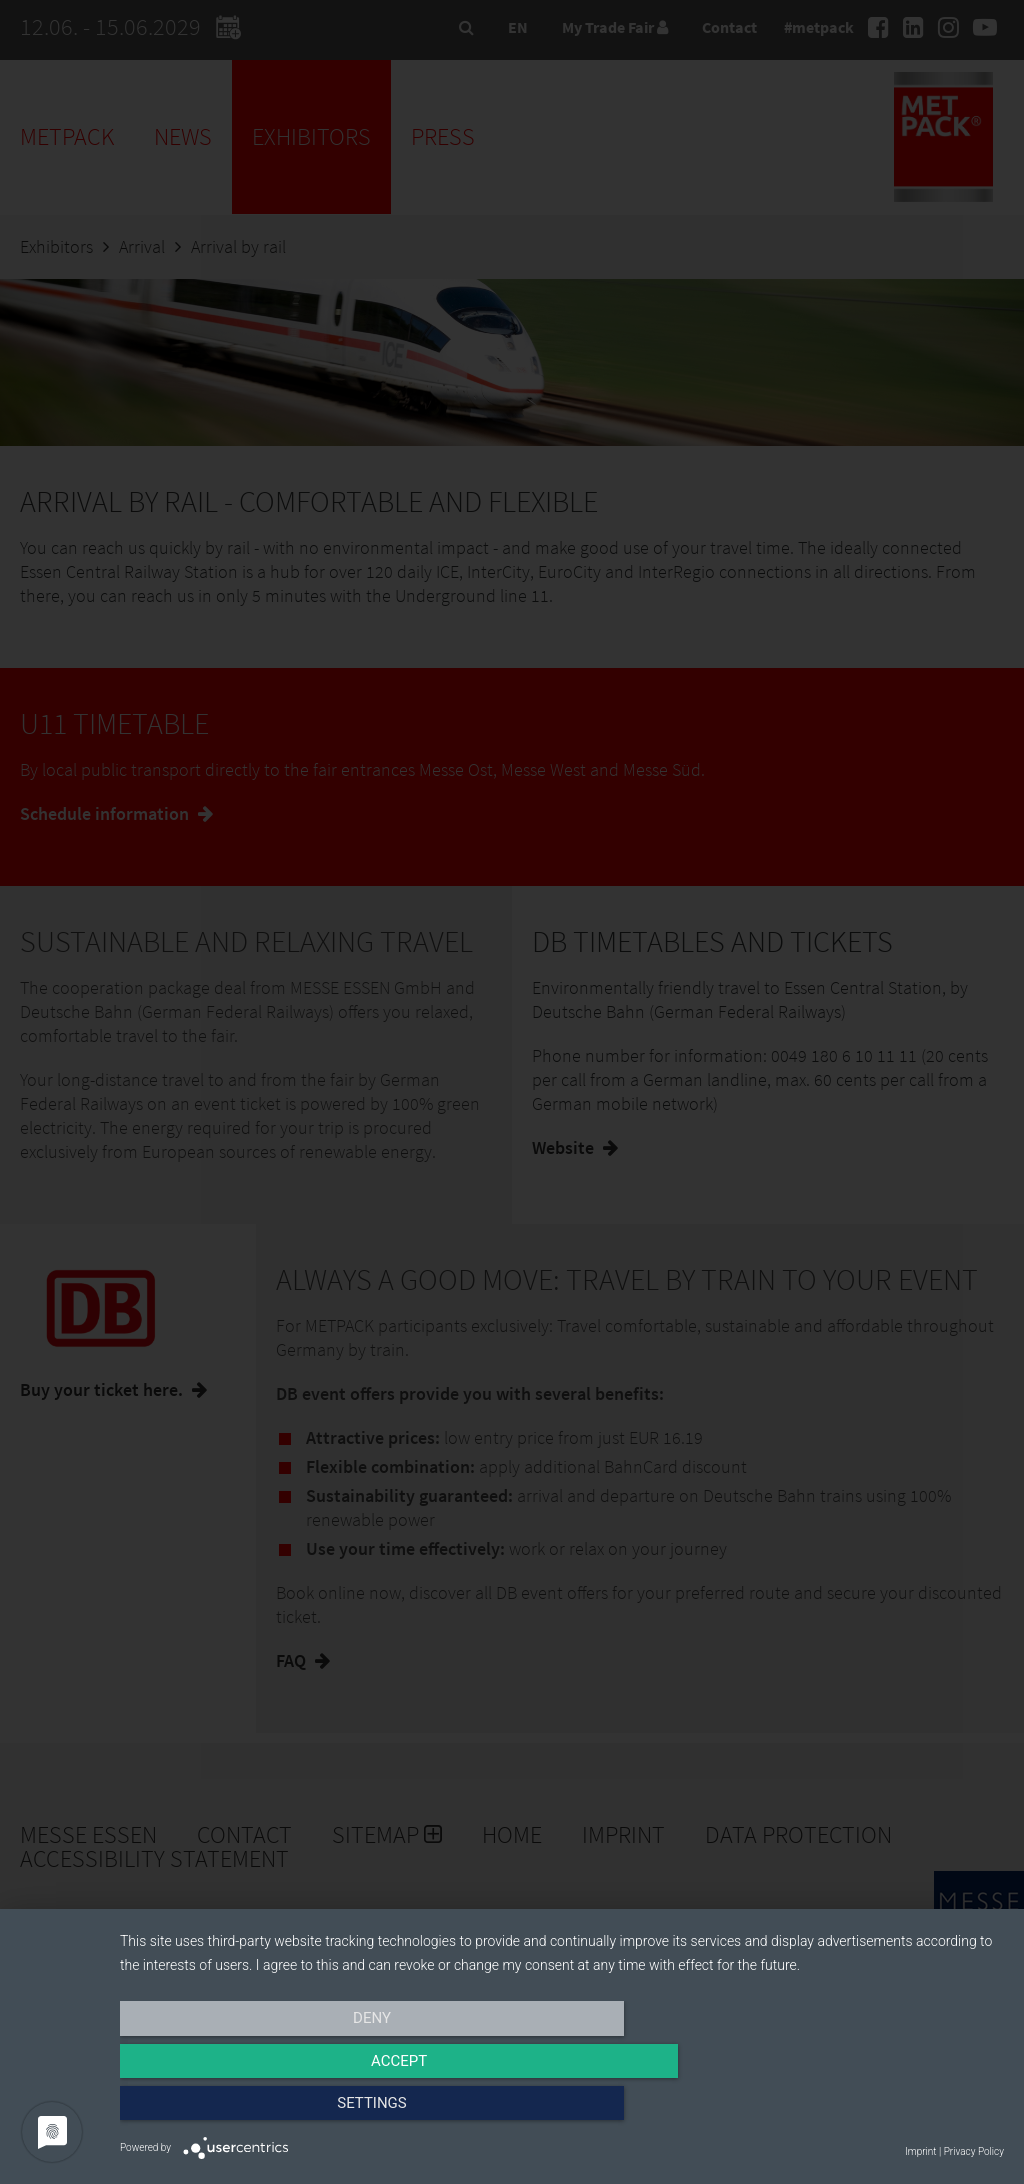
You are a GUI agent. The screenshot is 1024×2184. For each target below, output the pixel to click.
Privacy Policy (974, 2151)
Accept (562, 2111)
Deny (253, 2111)
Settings (872, 2111)
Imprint (920, 2151)
